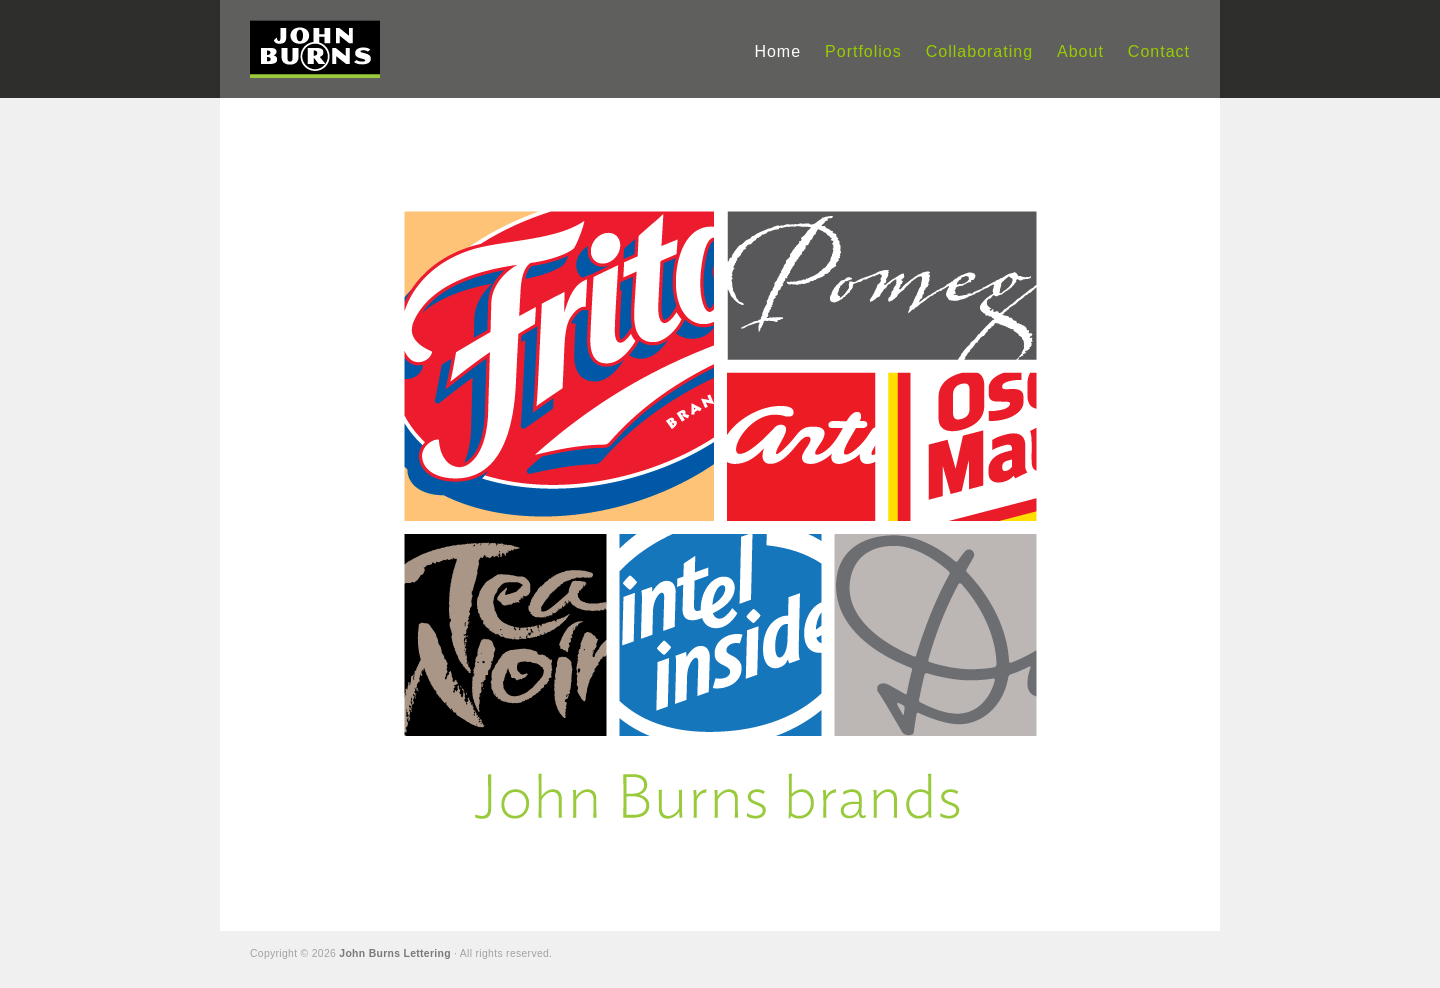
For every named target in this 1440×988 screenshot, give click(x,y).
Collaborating (979, 51)
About (1080, 51)
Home (777, 51)
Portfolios (863, 51)
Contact (1159, 51)
